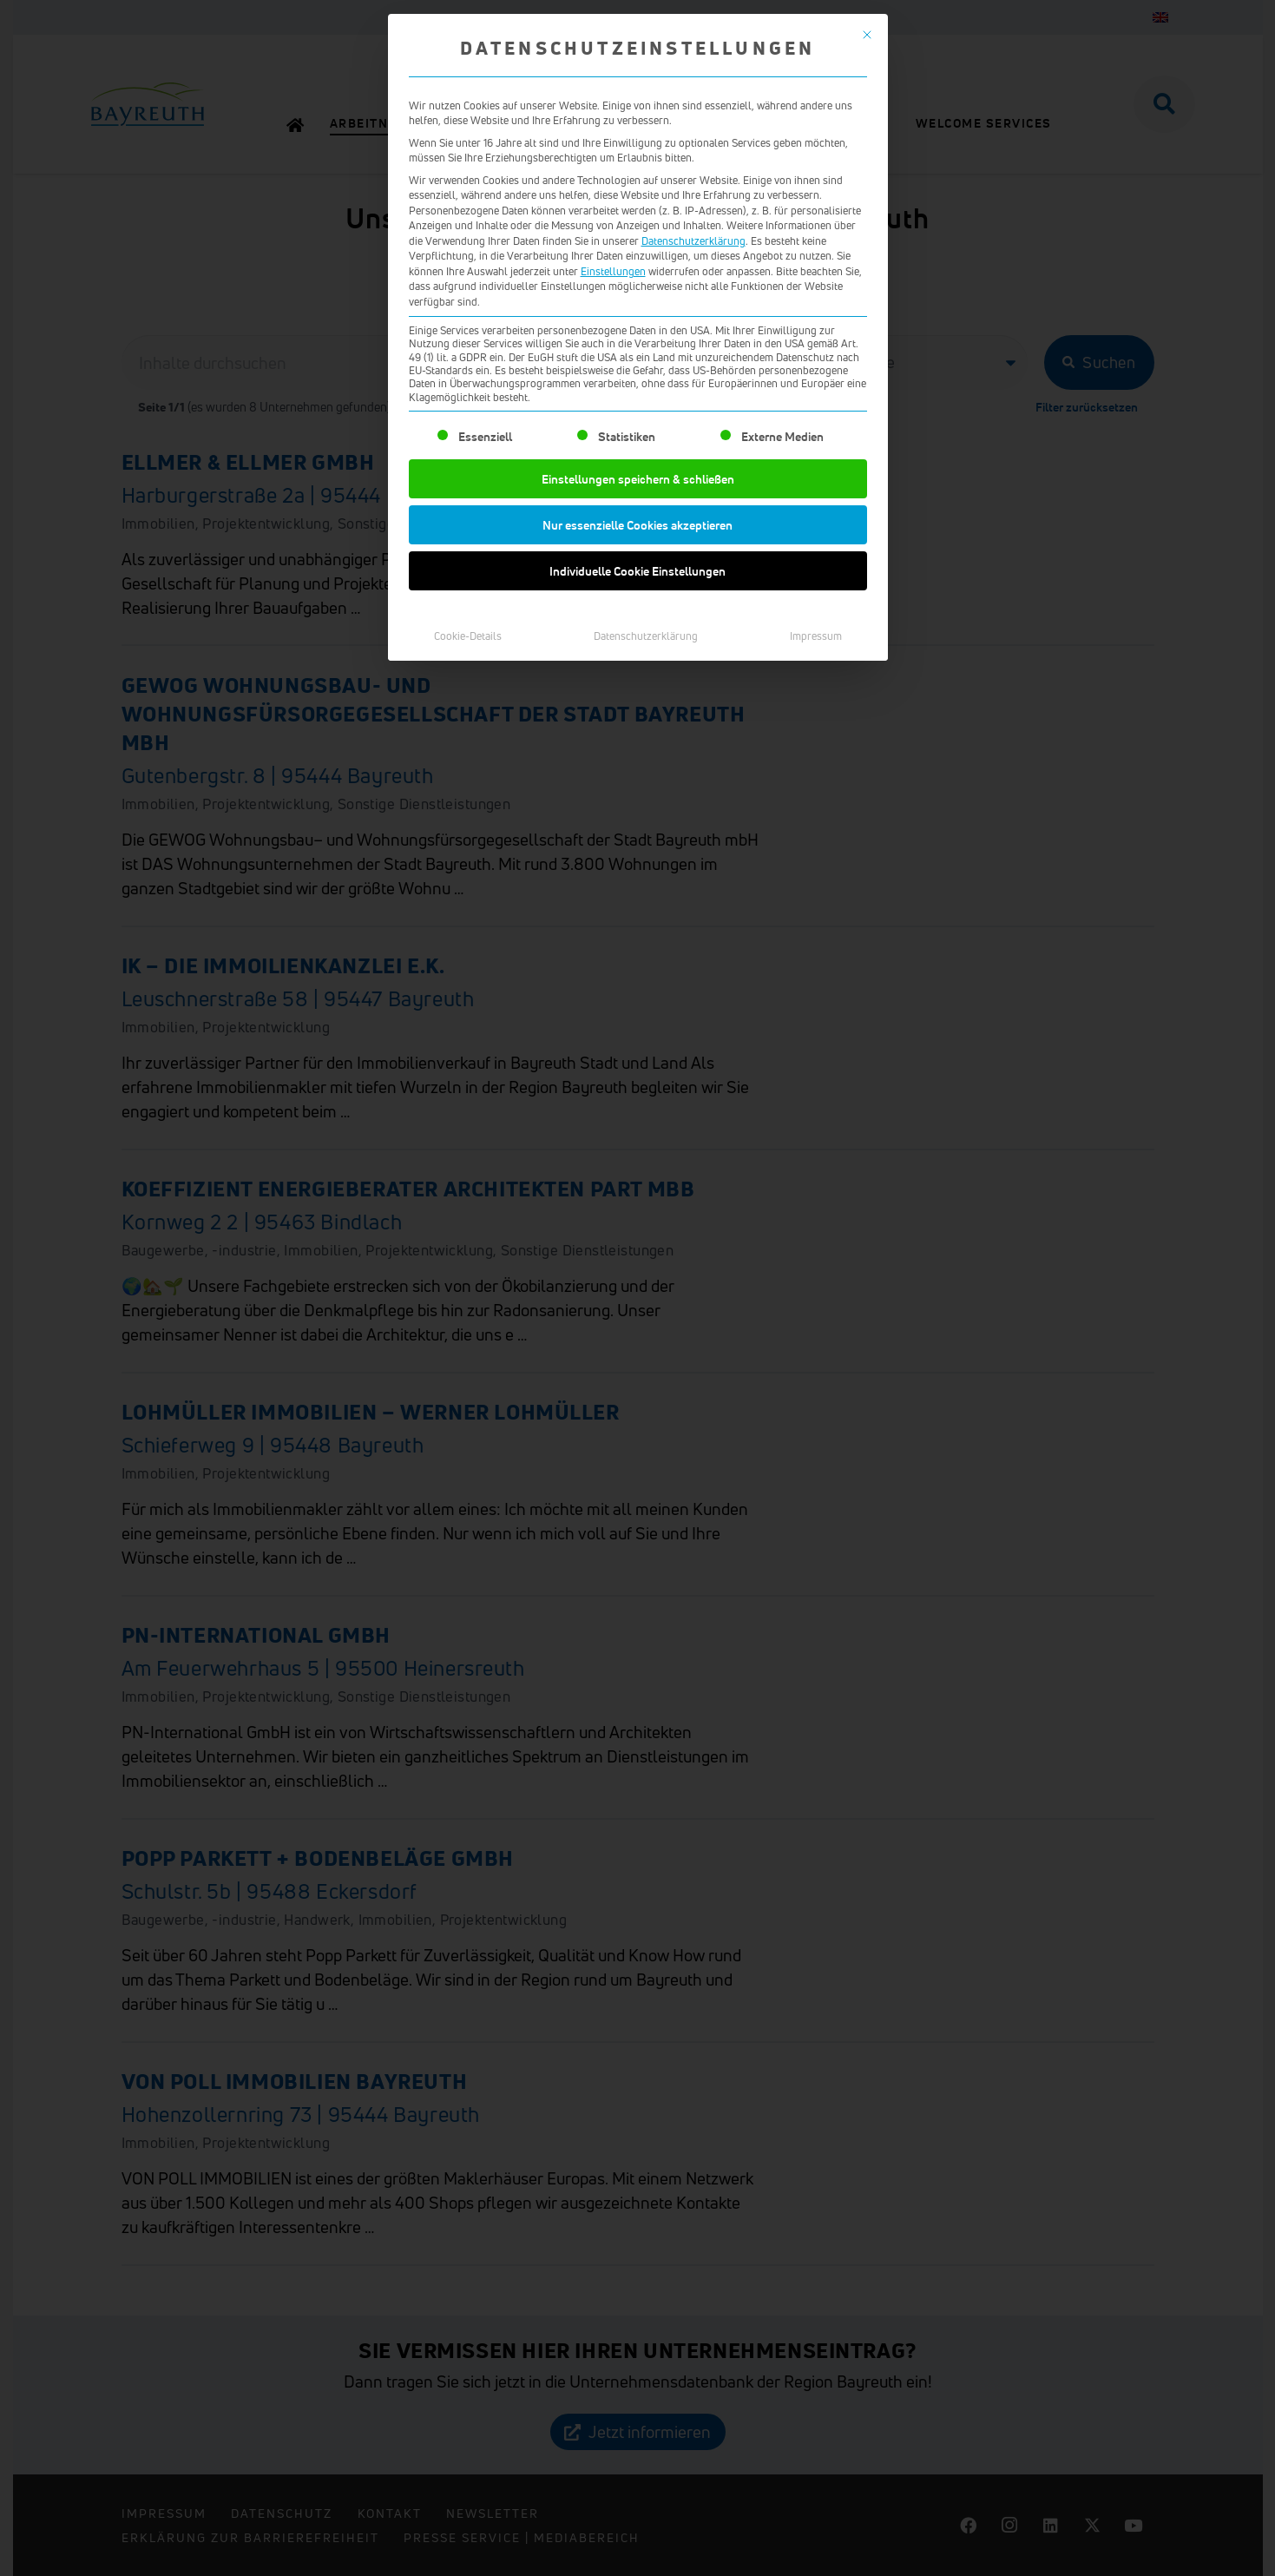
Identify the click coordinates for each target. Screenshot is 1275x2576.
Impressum (816, 636)
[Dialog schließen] (867, 35)
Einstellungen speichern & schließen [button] (638, 479)
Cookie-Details (468, 636)
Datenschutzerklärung (693, 241)
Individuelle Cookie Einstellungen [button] (637, 571)
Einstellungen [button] (613, 271)
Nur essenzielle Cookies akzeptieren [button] (637, 525)
